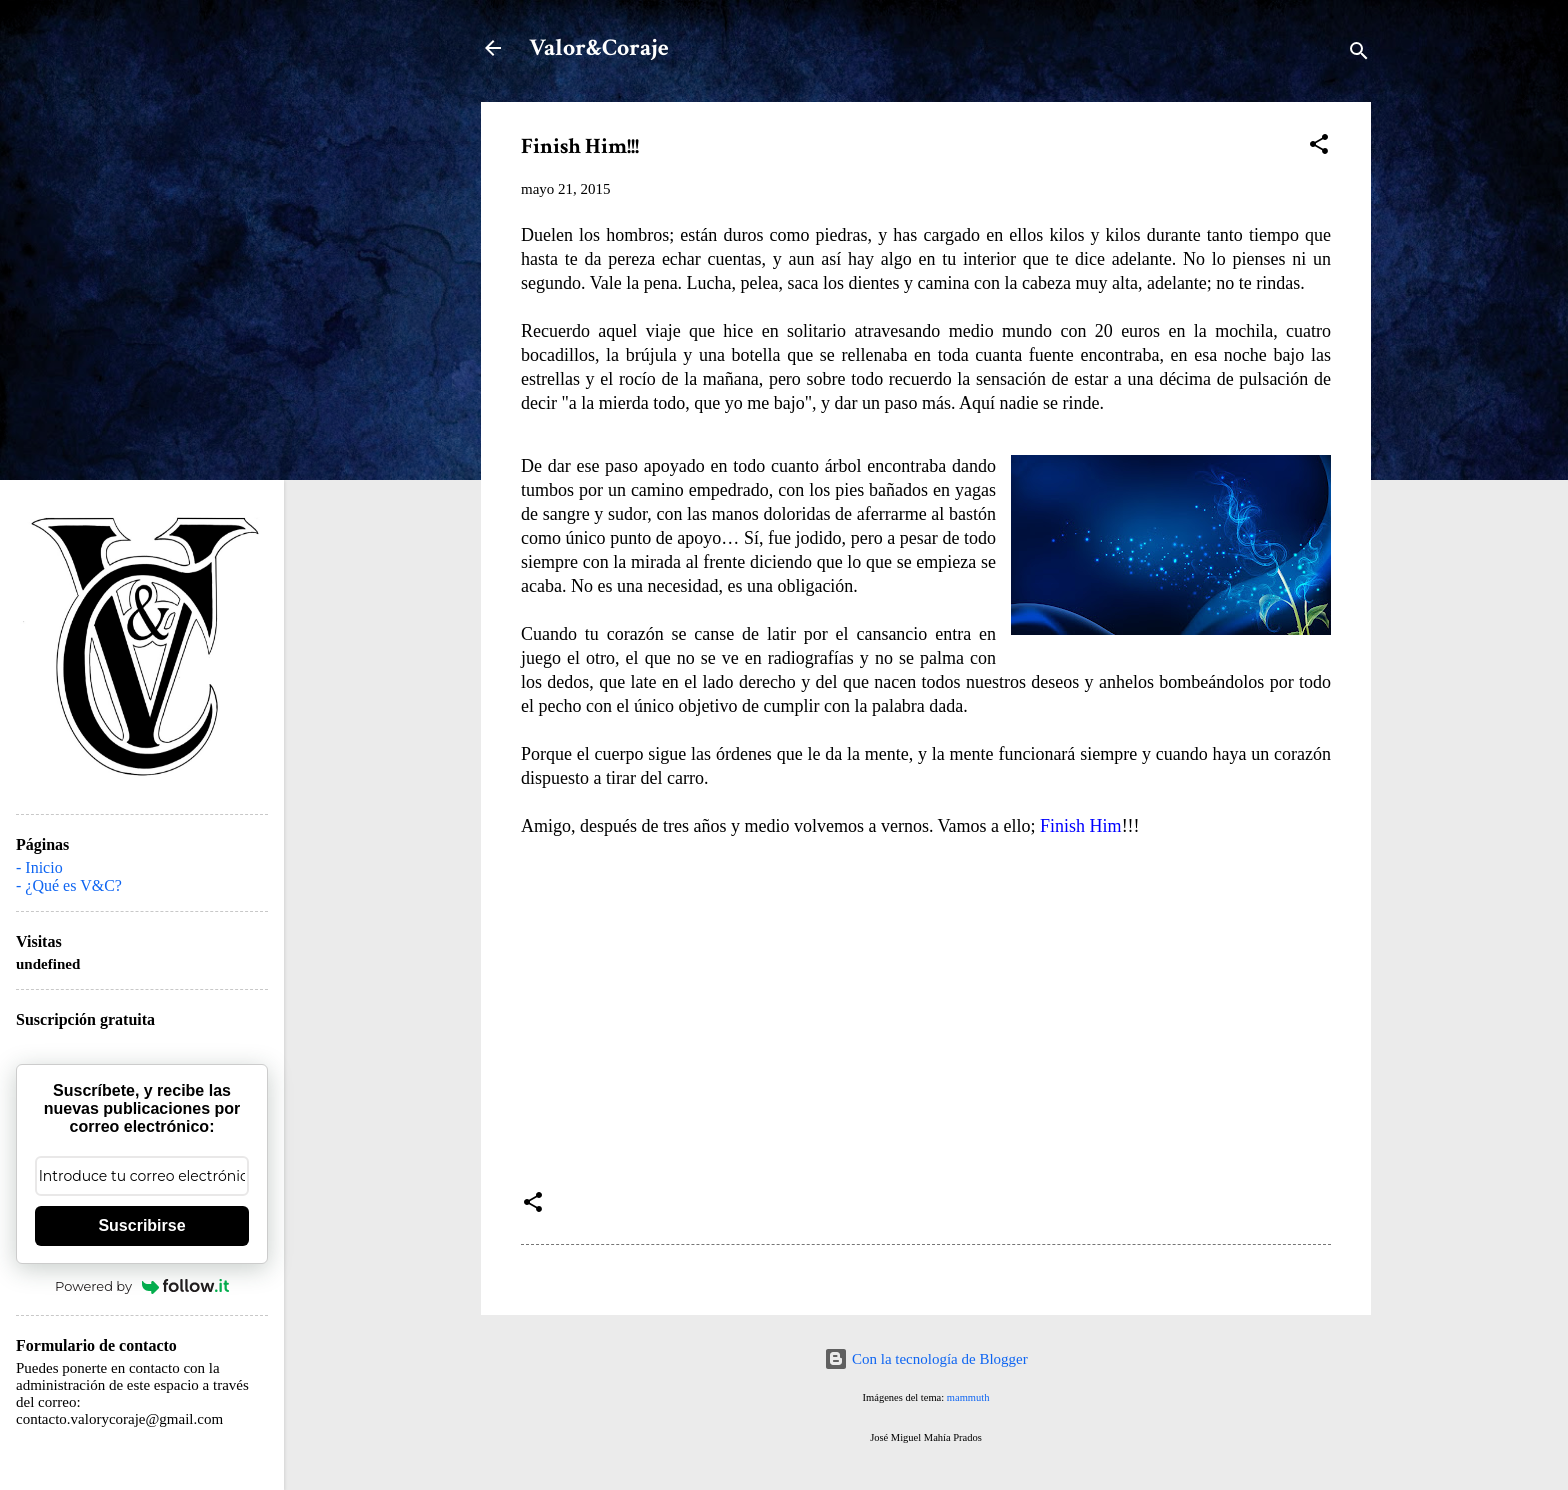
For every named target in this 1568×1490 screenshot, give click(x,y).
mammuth (968, 1397)
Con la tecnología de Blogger (926, 1359)
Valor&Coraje (599, 47)
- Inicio (39, 867)
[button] (1319, 147)
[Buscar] (1359, 54)
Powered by (142, 1286)
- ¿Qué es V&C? (69, 885)
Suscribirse (141, 1225)
